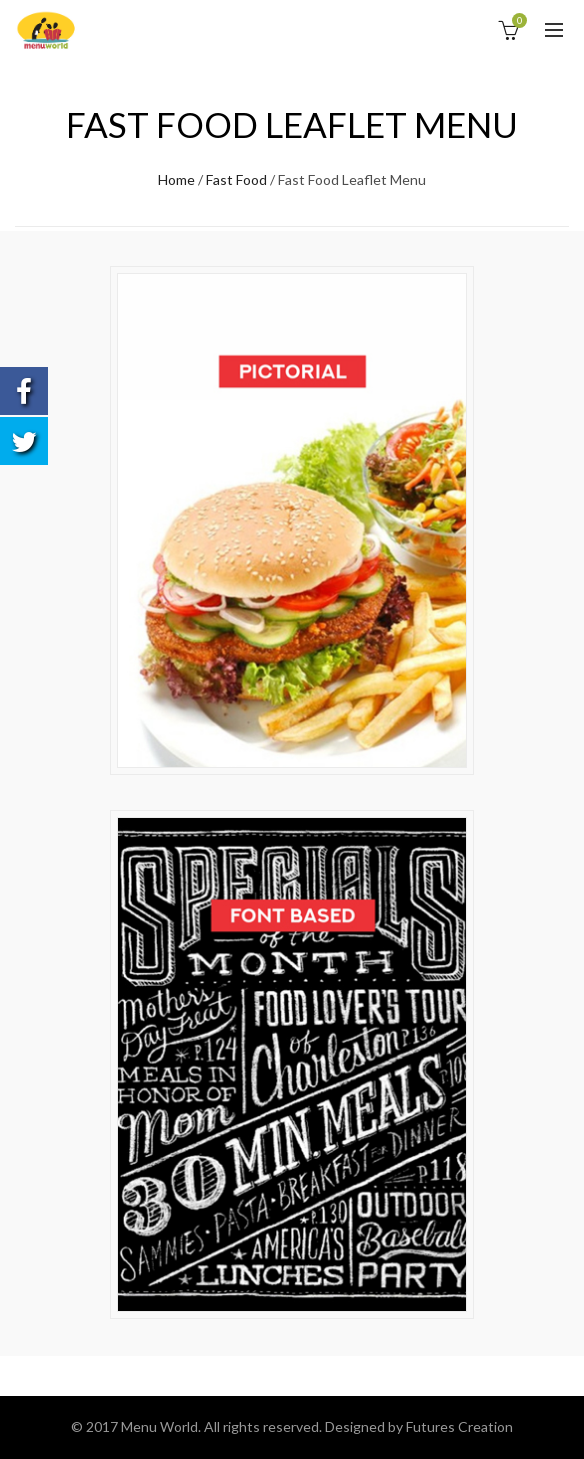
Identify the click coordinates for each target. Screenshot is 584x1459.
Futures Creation (459, 1426)
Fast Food (236, 179)
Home (176, 179)
